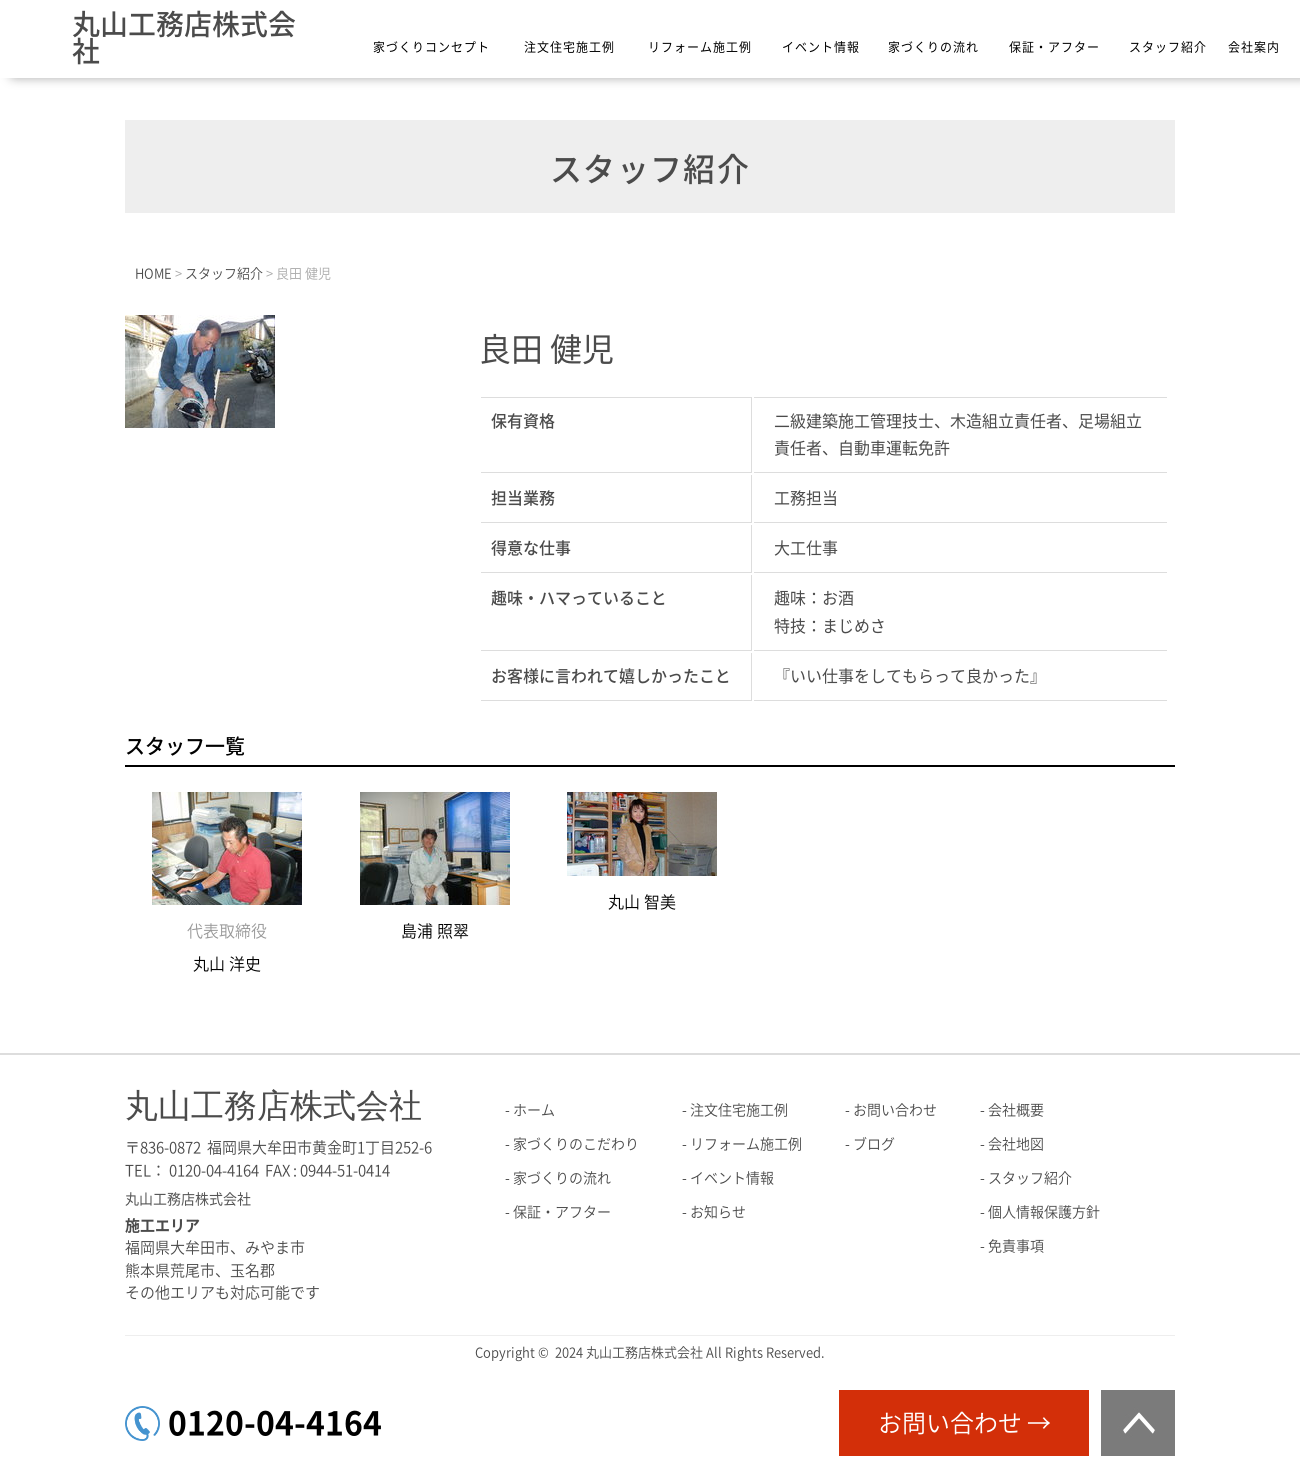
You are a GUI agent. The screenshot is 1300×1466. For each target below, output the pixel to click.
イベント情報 (821, 47)
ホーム (534, 1110)
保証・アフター (1054, 47)
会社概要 (1016, 1110)
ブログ (874, 1144)
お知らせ (718, 1212)
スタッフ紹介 (1168, 47)
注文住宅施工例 (569, 47)
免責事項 (1016, 1246)
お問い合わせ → (964, 1423)
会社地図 (1016, 1144)
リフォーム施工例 (700, 47)
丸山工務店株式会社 (184, 37)
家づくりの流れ (933, 47)
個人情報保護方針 (1044, 1212)
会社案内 (1254, 47)
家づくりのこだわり (576, 1144)
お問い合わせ (895, 1110)
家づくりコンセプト (431, 47)
